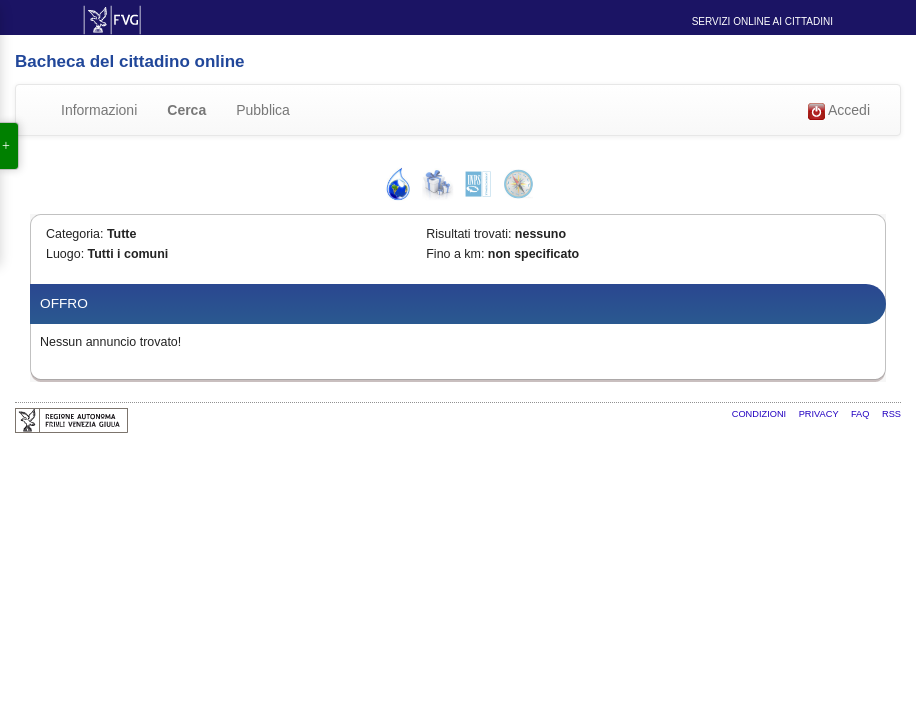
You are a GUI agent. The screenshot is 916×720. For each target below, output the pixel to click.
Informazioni (99, 110)
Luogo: (65, 254)
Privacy (820, 414)
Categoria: (74, 234)
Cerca (186, 110)
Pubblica (263, 110)
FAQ (861, 414)
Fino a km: (455, 254)
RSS (891, 414)
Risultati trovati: (468, 234)
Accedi (839, 111)
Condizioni (760, 414)
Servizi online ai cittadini (762, 21)
